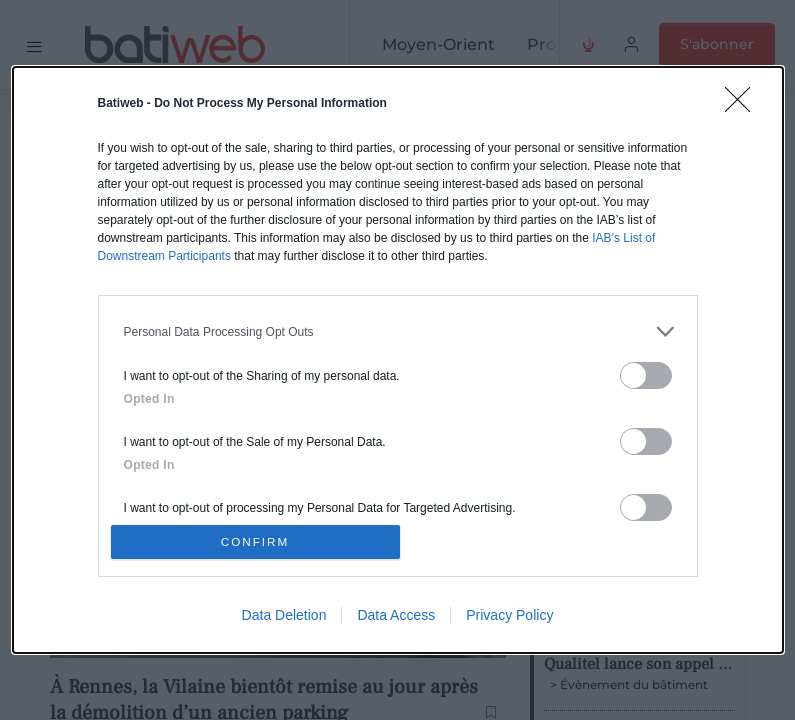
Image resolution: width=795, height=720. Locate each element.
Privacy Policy (509, 619)
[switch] (646, 371)
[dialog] (398, 360)
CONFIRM (259, 541)
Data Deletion (284, 619)
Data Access (396, 619)
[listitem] (398, 327)
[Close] (744, 102)
